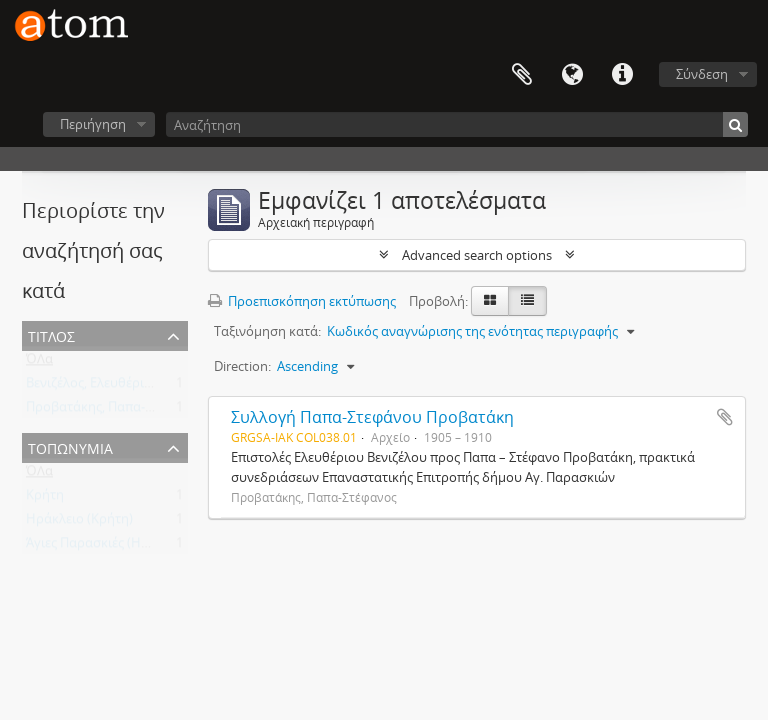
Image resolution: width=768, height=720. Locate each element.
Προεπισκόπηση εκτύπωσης (302, 301)
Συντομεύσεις (622, 75)
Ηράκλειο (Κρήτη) (79, 523)
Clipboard (522, 75)
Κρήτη (45, 499)
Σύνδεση (702, 74)
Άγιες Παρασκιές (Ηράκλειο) (109, 547)
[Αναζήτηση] (457, 124)
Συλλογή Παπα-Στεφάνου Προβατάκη (372, 417)
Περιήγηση (93, 124)
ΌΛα (39, 363)
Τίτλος (51, 334)
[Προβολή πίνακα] (527, 301)
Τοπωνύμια (70, 446)
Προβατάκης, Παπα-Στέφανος (114, 411)
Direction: (242, 366)
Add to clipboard (725, 417)
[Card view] (490, 301)
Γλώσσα (572, 75)
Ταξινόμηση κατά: (267, 331)
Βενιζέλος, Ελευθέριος (92, 387)
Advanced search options (477, 255)
